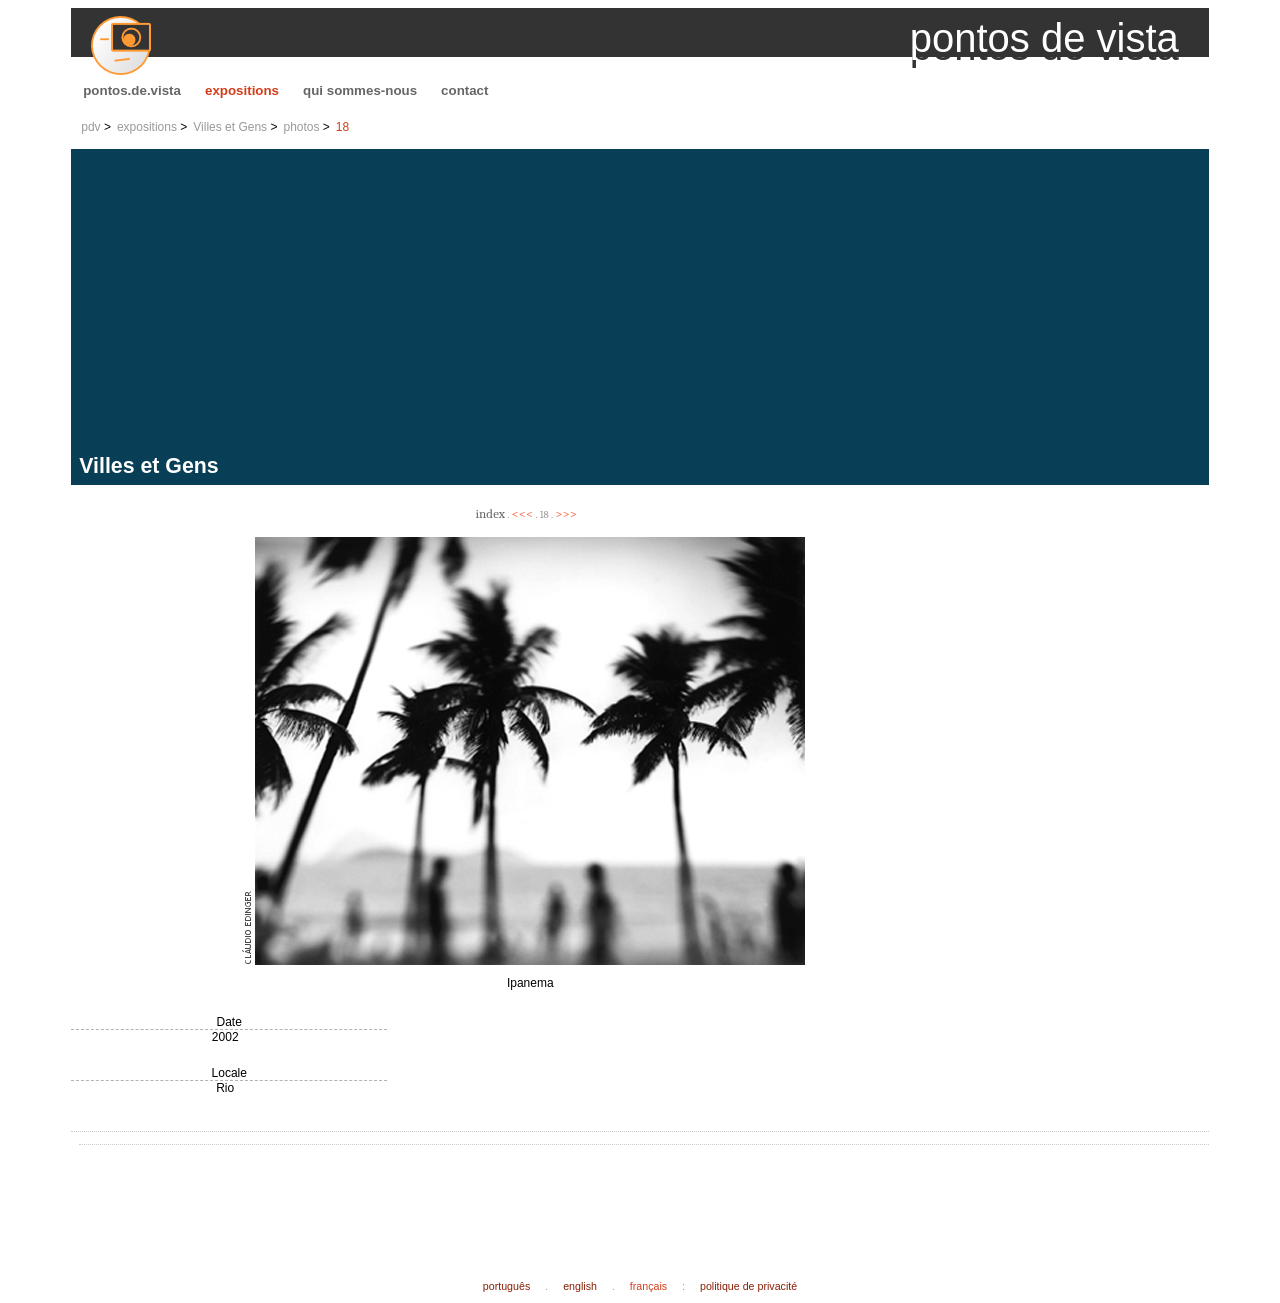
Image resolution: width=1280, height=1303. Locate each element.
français (648, 1286)
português (506, 1286)
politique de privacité (748, 1286)
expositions (242, 90)
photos (301, 127)
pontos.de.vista (132, 90)
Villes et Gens (230, 127)
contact (464, 90)
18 (342, 127)
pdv (90, 127)
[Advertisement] (644, 304)
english (580, 1286)
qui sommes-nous (360, 90)
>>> (566, 513)
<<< (523, 513)
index (490, 513)
